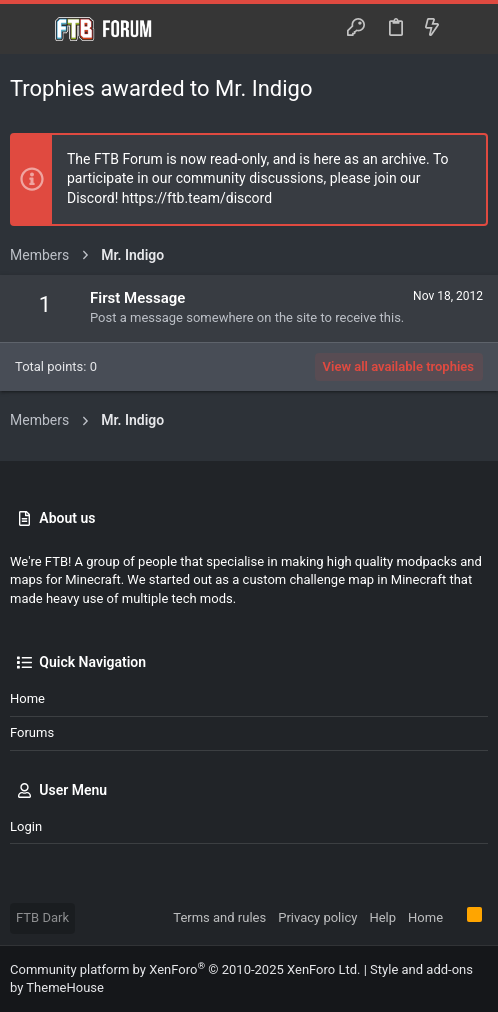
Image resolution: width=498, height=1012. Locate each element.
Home (27, 698)
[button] (30, 29)
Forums (32, 732)
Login (26, 826)
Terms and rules (219, 917)
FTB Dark (42, 917)
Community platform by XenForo (185, 969)
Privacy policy (317, 917)
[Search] (468, 28)
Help (382, 917)
